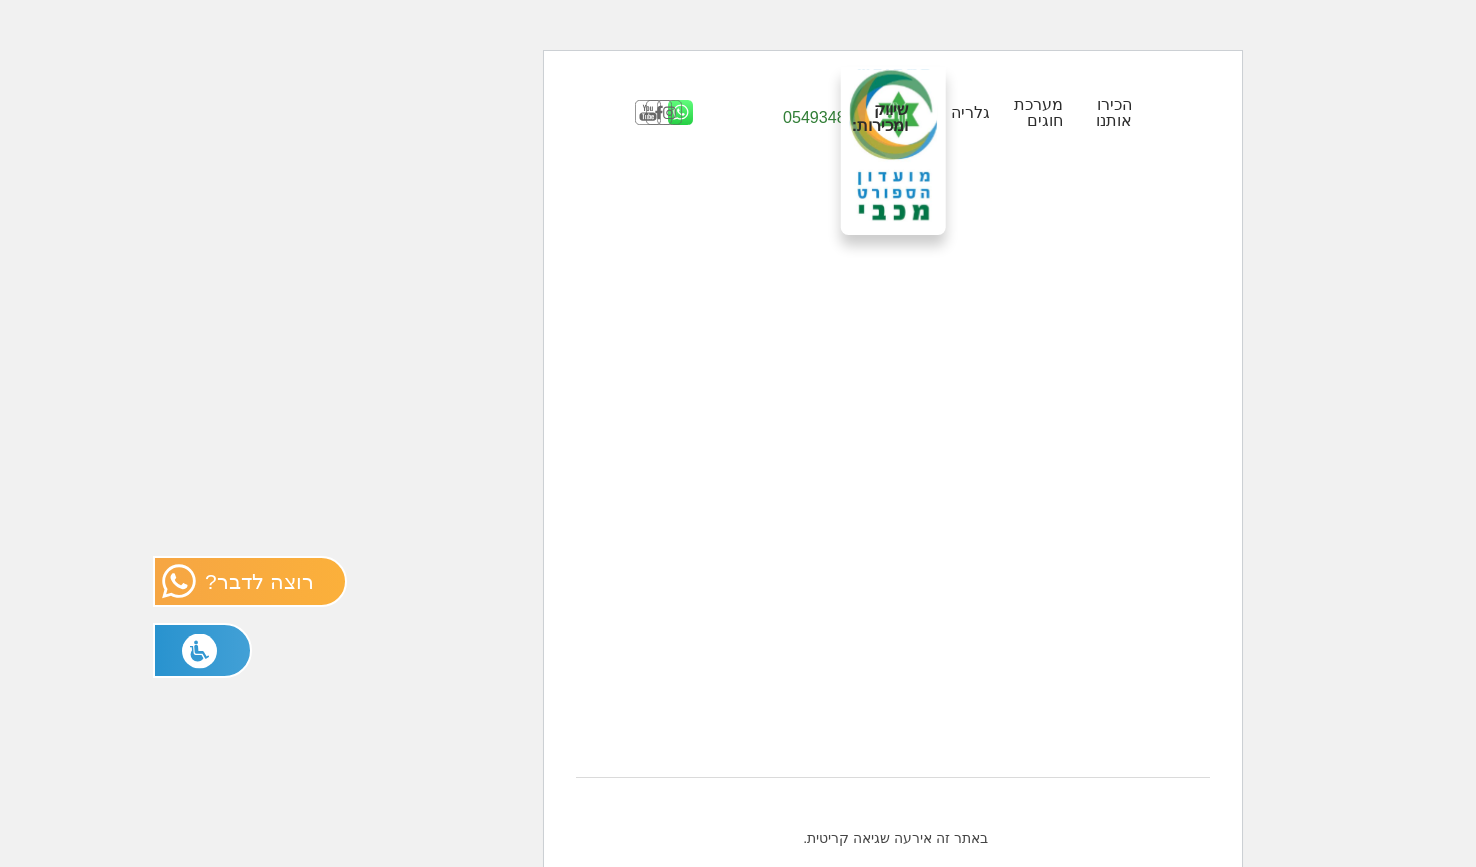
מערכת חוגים (883, 112)
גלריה (815, 112)
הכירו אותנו (959, 112)
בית (849, 851)
